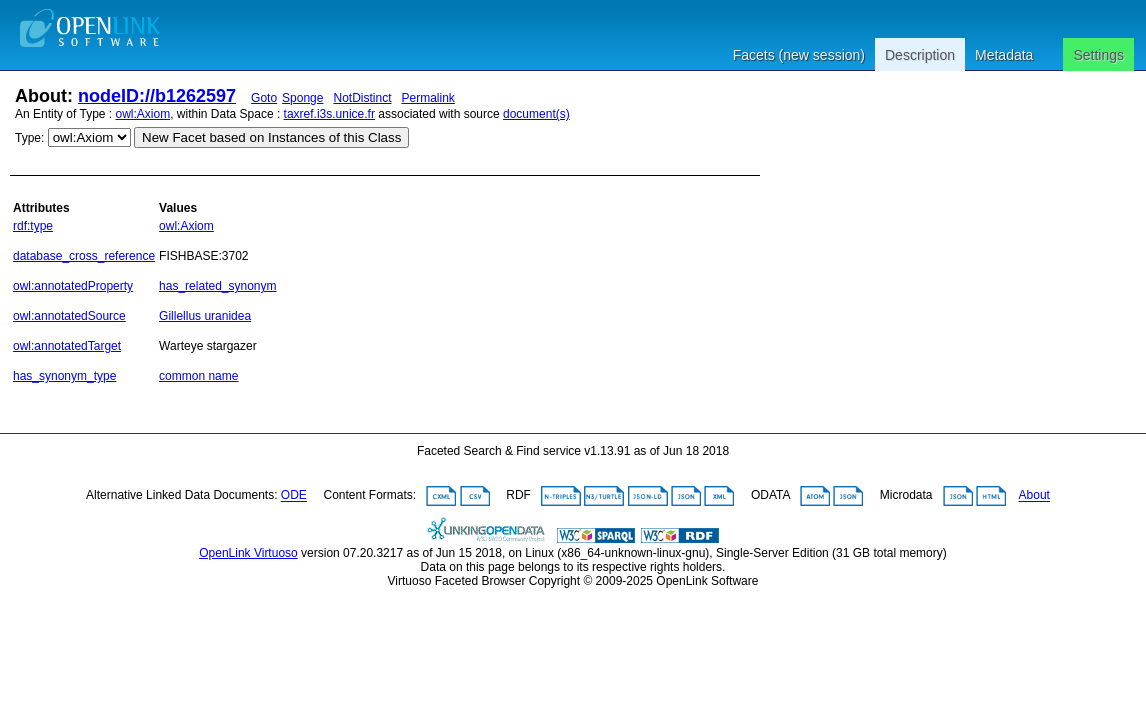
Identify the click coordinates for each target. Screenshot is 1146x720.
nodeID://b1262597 (157, 96)
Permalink (428, 98)
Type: (29, 138)
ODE (294, 496)
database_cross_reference (84, 256)
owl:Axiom (143, 114)
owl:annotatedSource (69, 316)
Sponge (302, 98)
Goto (264, 98)
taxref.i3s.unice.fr (329, 114)
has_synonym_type (64, 376)
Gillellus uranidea (205, 316)
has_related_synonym (217, 286)
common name (198, 376)
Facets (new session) (799, 55)
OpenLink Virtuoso (248, 553)
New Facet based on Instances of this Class (271, 137)
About (1034, 496)
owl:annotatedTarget (67, 346)
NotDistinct (362, 98)
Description (920, 55)
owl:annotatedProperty (73, 286)
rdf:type (33, 226)
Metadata (1004, 55)
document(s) (536, 114)
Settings (1098, 55)
